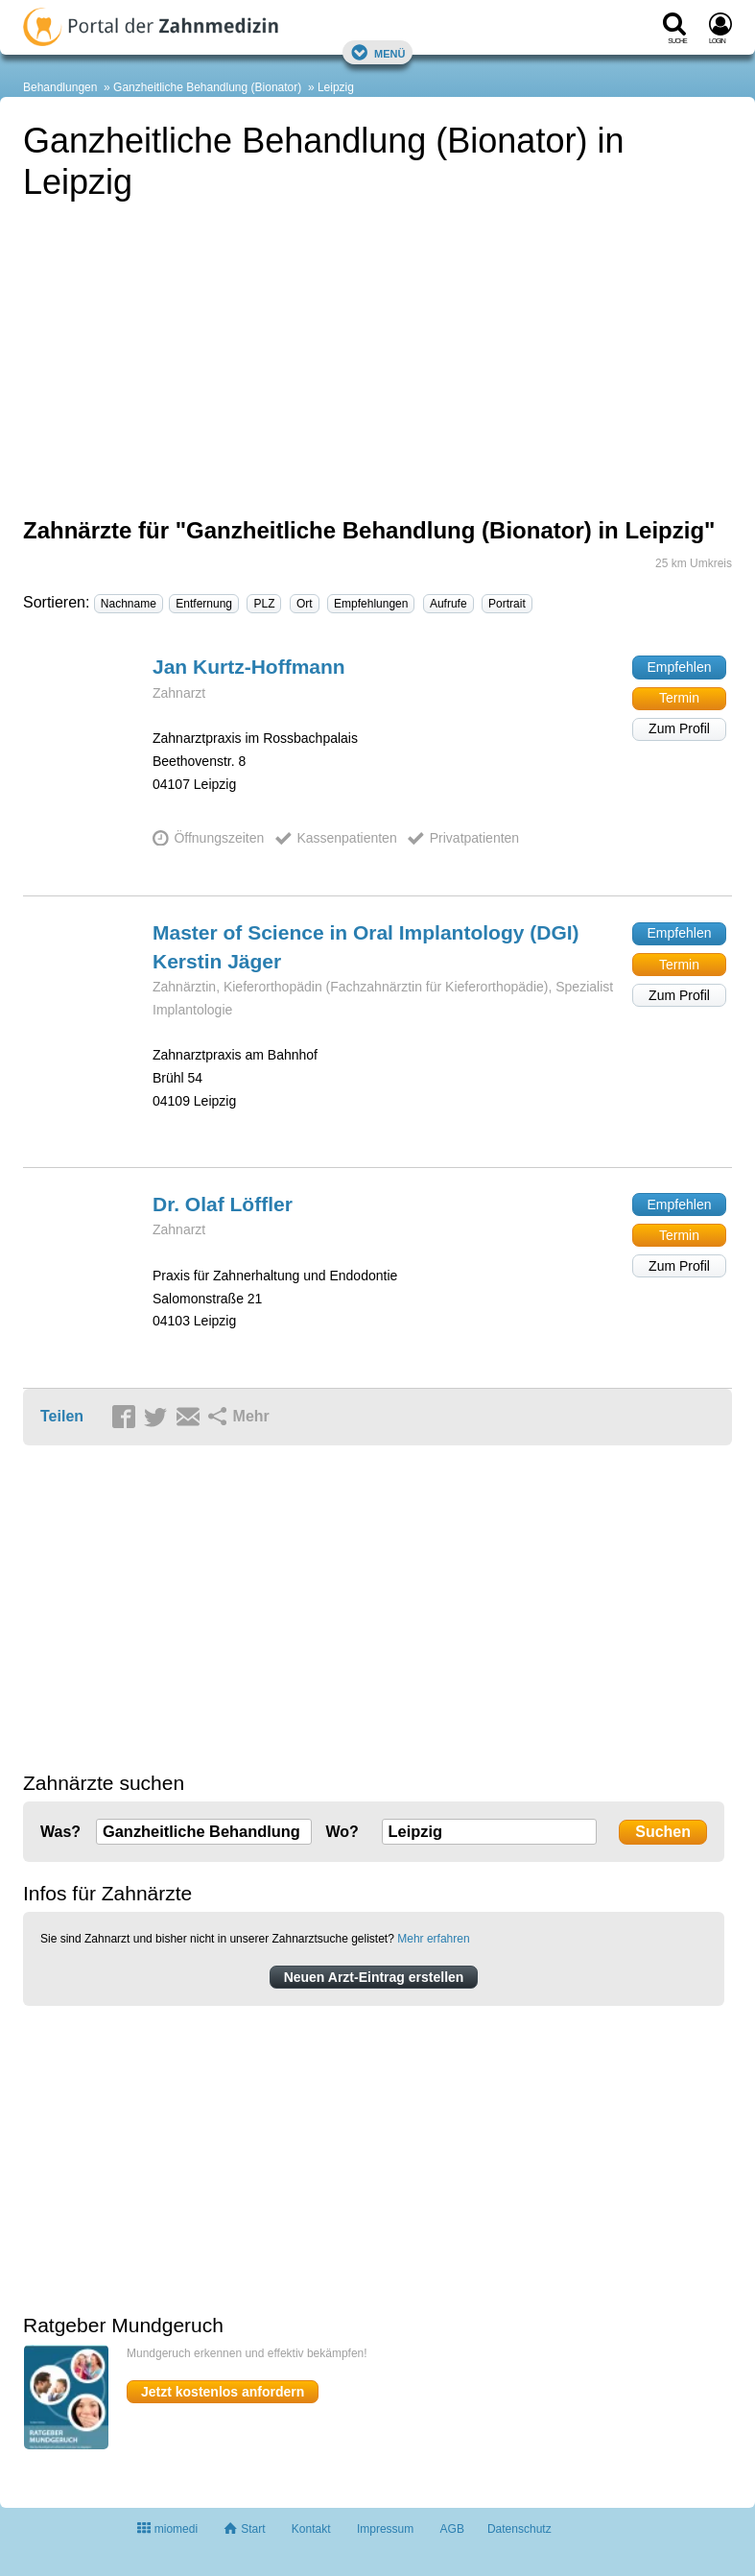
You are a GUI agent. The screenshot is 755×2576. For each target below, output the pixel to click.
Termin (679, 697)
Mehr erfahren (433, 1938)
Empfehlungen (371, 603)
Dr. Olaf (223, 1204)
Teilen (61, 1416)
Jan (249, 667)
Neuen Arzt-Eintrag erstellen (374, 1977)
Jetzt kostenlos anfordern (222, 2391)
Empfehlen (680, 667)
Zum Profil (679, 728)
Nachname (128, 603)
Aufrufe (448, 603)
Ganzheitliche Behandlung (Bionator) (207, 87)
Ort (304, 603)
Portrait (507, 603)
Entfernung (204, 603)
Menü (378, 52)
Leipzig (336, 87)
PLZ (263, 603)
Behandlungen (60, 87)
